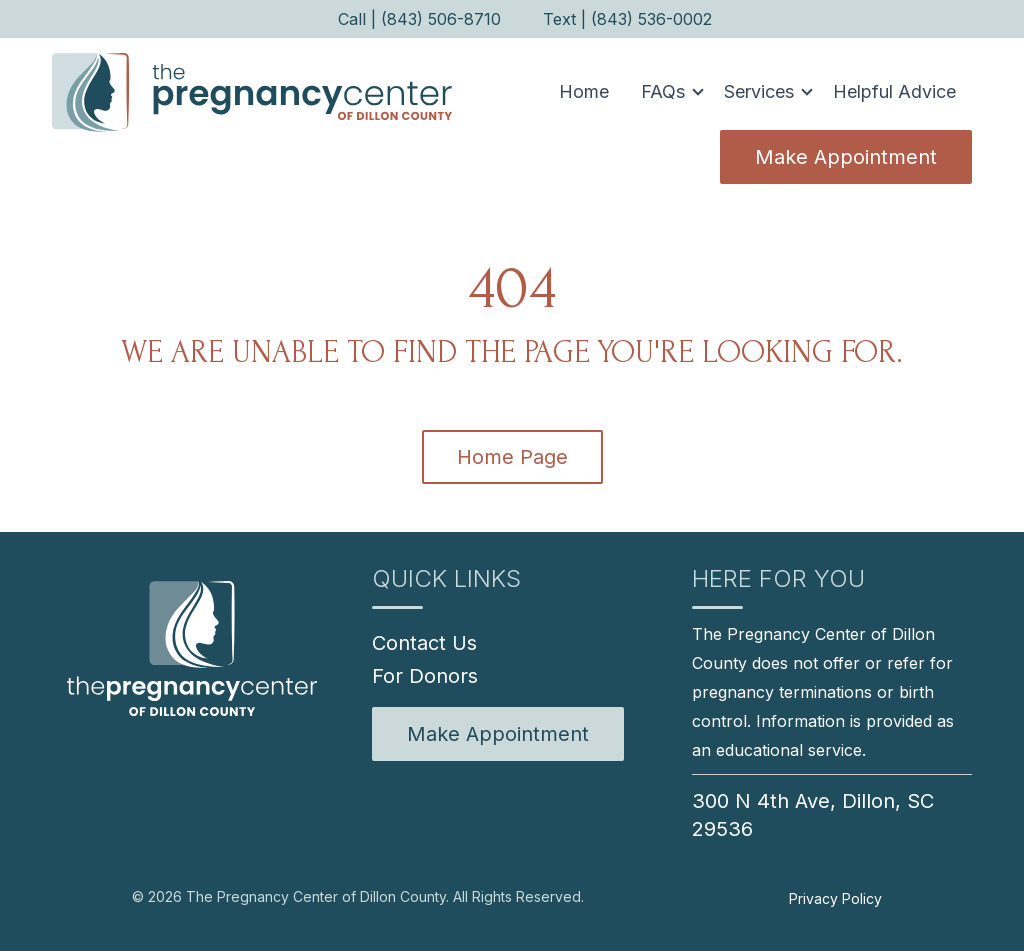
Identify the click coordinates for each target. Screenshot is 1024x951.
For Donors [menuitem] (425, 676)
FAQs (663, 91)
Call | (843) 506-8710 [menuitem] (419, 19)
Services (759, 91)
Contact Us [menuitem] (424, 643)
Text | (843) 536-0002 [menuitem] (627, 19)
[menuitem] (498, 734)
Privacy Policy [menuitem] (835, 898)
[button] (666, 92)
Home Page (512, 457)
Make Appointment (846, 157)
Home (584, 91)
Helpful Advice (894, 91)
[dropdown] (666, 92)
